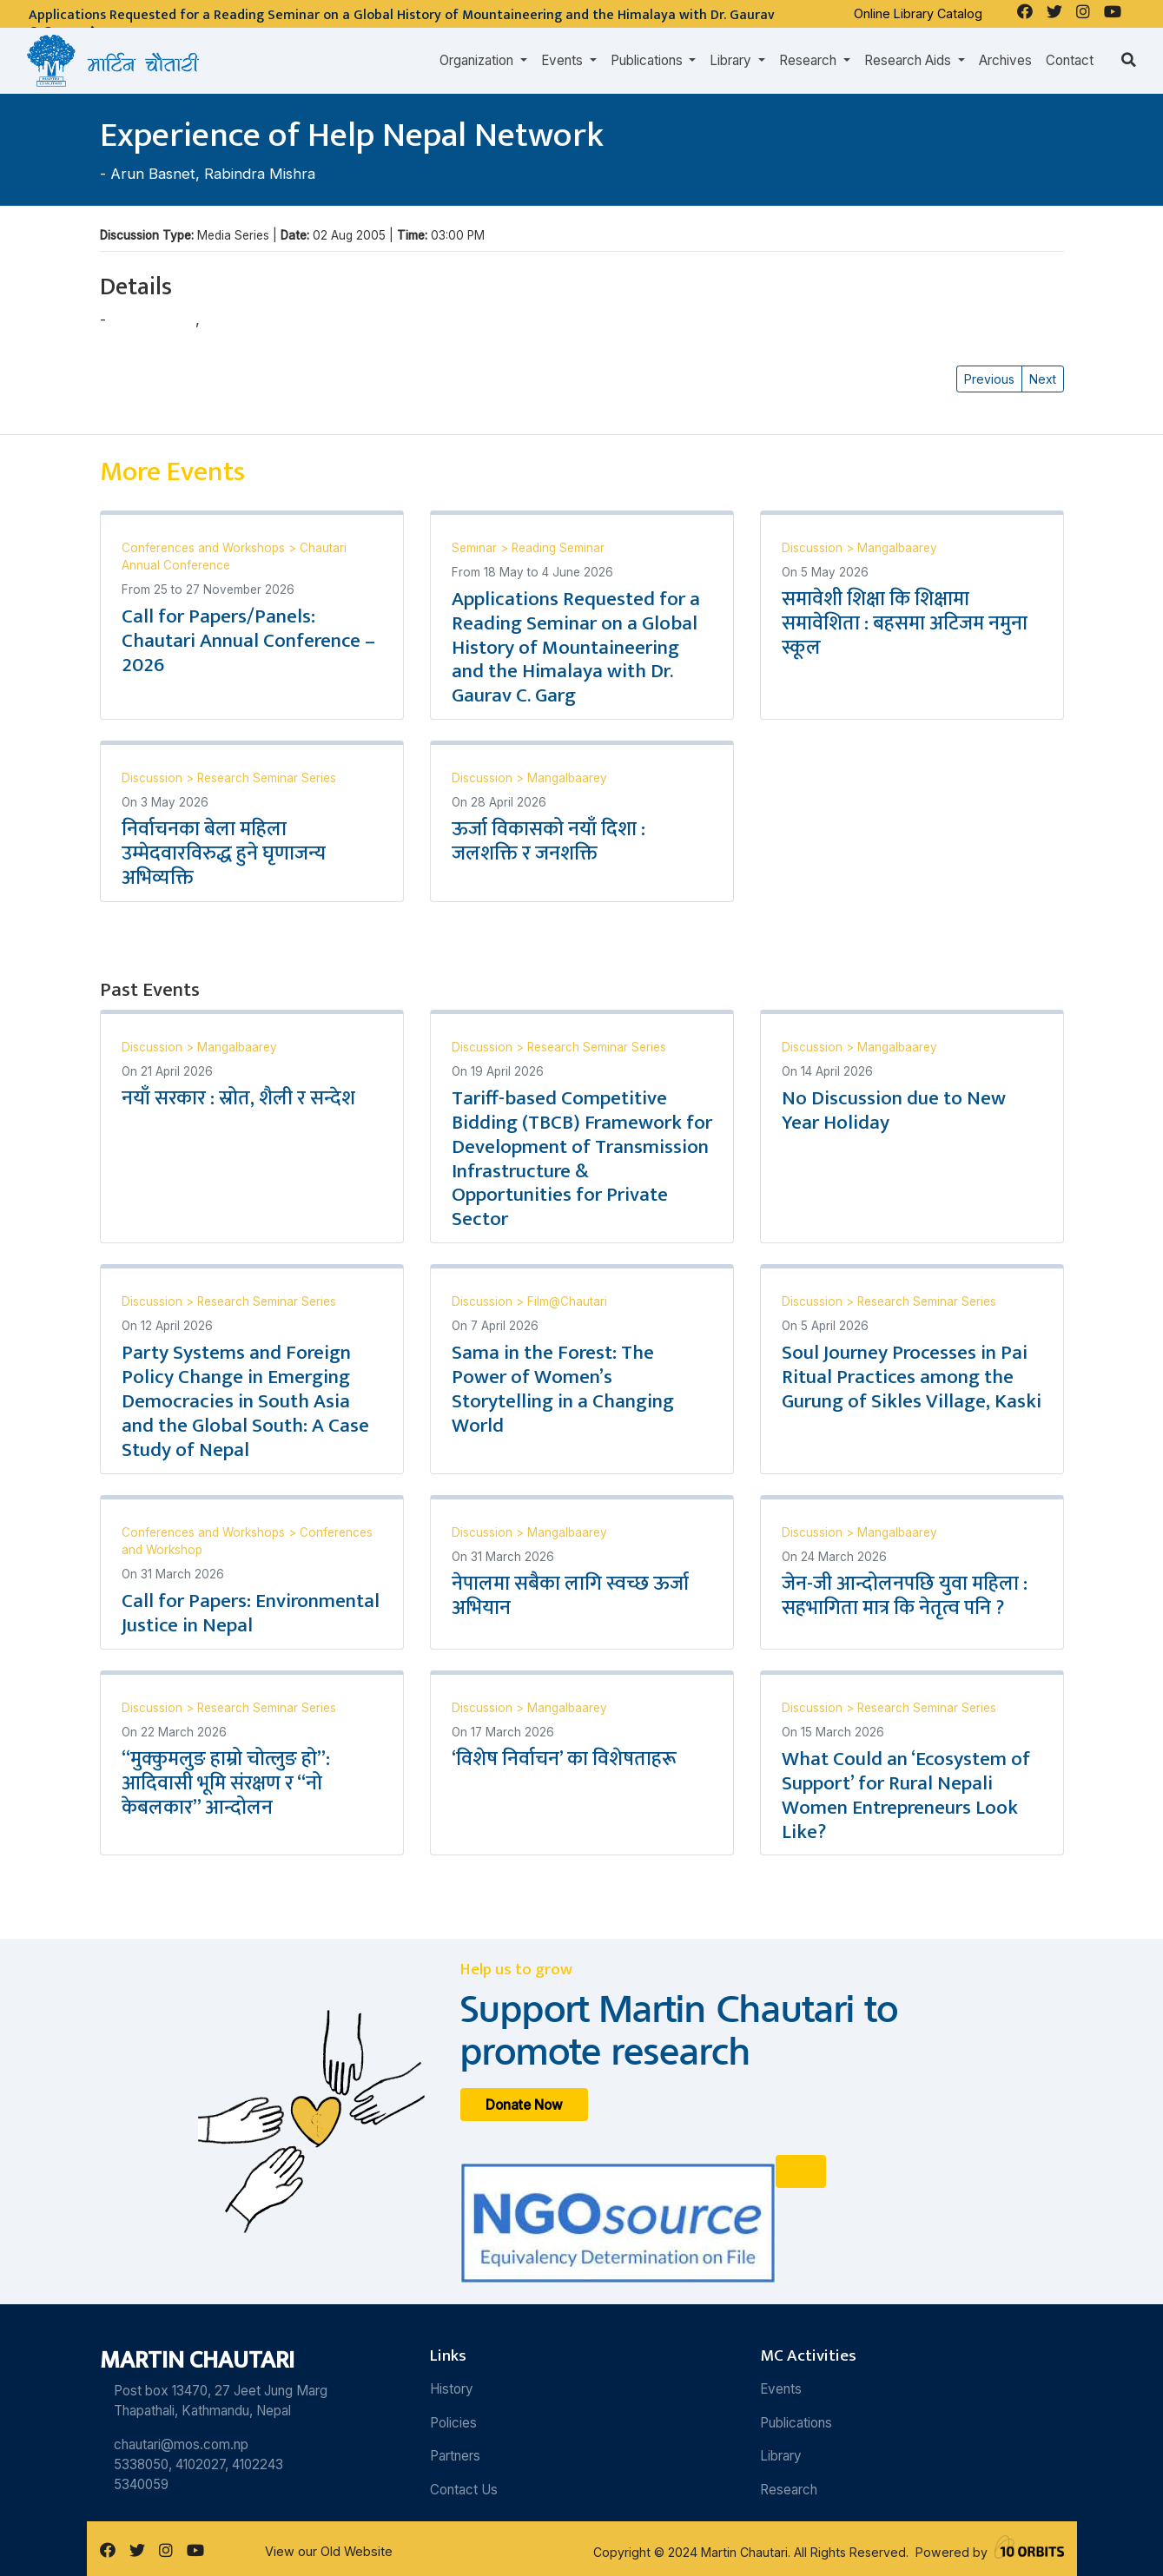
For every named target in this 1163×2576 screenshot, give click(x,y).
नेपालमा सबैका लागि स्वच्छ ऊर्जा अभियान (570, 1595)
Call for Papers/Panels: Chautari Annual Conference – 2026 (248, 641)
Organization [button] (478, 60)
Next (1042, 379)
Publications (796, 2423)
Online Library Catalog (918, 13)
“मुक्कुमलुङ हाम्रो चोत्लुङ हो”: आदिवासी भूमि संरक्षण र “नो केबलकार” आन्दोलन (226, 1783)
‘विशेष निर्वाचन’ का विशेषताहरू (564, 1759)
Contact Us (464, 2489)
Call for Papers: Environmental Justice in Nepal (251, 1613)
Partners (455, 2456)
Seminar (476, 548)
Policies (453, 2423)
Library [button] (732, 60)
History (451, 2389)
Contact (1070, 60)
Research (788, 2489)
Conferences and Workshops (205, 548)
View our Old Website (329, 2551)
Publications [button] (648, 60)
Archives (1005, 60)
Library (781, 2456)
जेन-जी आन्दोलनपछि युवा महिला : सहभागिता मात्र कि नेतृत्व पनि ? (905, 1595)
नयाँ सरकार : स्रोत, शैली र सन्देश (238, 1098)
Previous (989, 379)
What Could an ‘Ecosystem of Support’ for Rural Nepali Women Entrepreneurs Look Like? (906, 1795)
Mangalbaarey (897, 548)
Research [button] (809, 60)
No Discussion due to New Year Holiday (894, 1110)
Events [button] (563, 60)
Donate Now (524, 2104)
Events (781, 2389)
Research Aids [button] (909, 60)
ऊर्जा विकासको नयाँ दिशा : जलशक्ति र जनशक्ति (548, 841)
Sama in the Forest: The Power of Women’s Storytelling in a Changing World (563, 1389)
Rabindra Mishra (259, 173)
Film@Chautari (567, 1301)
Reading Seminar (558, 548)
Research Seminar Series (266, 778)
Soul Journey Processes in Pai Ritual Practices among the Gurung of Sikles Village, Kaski (911, 1377)
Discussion (814, 548)
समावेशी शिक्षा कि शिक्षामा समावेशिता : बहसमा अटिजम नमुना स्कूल (905, 623)
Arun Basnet (152, 173)
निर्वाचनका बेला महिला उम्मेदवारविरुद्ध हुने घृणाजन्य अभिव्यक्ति (224, 853)
